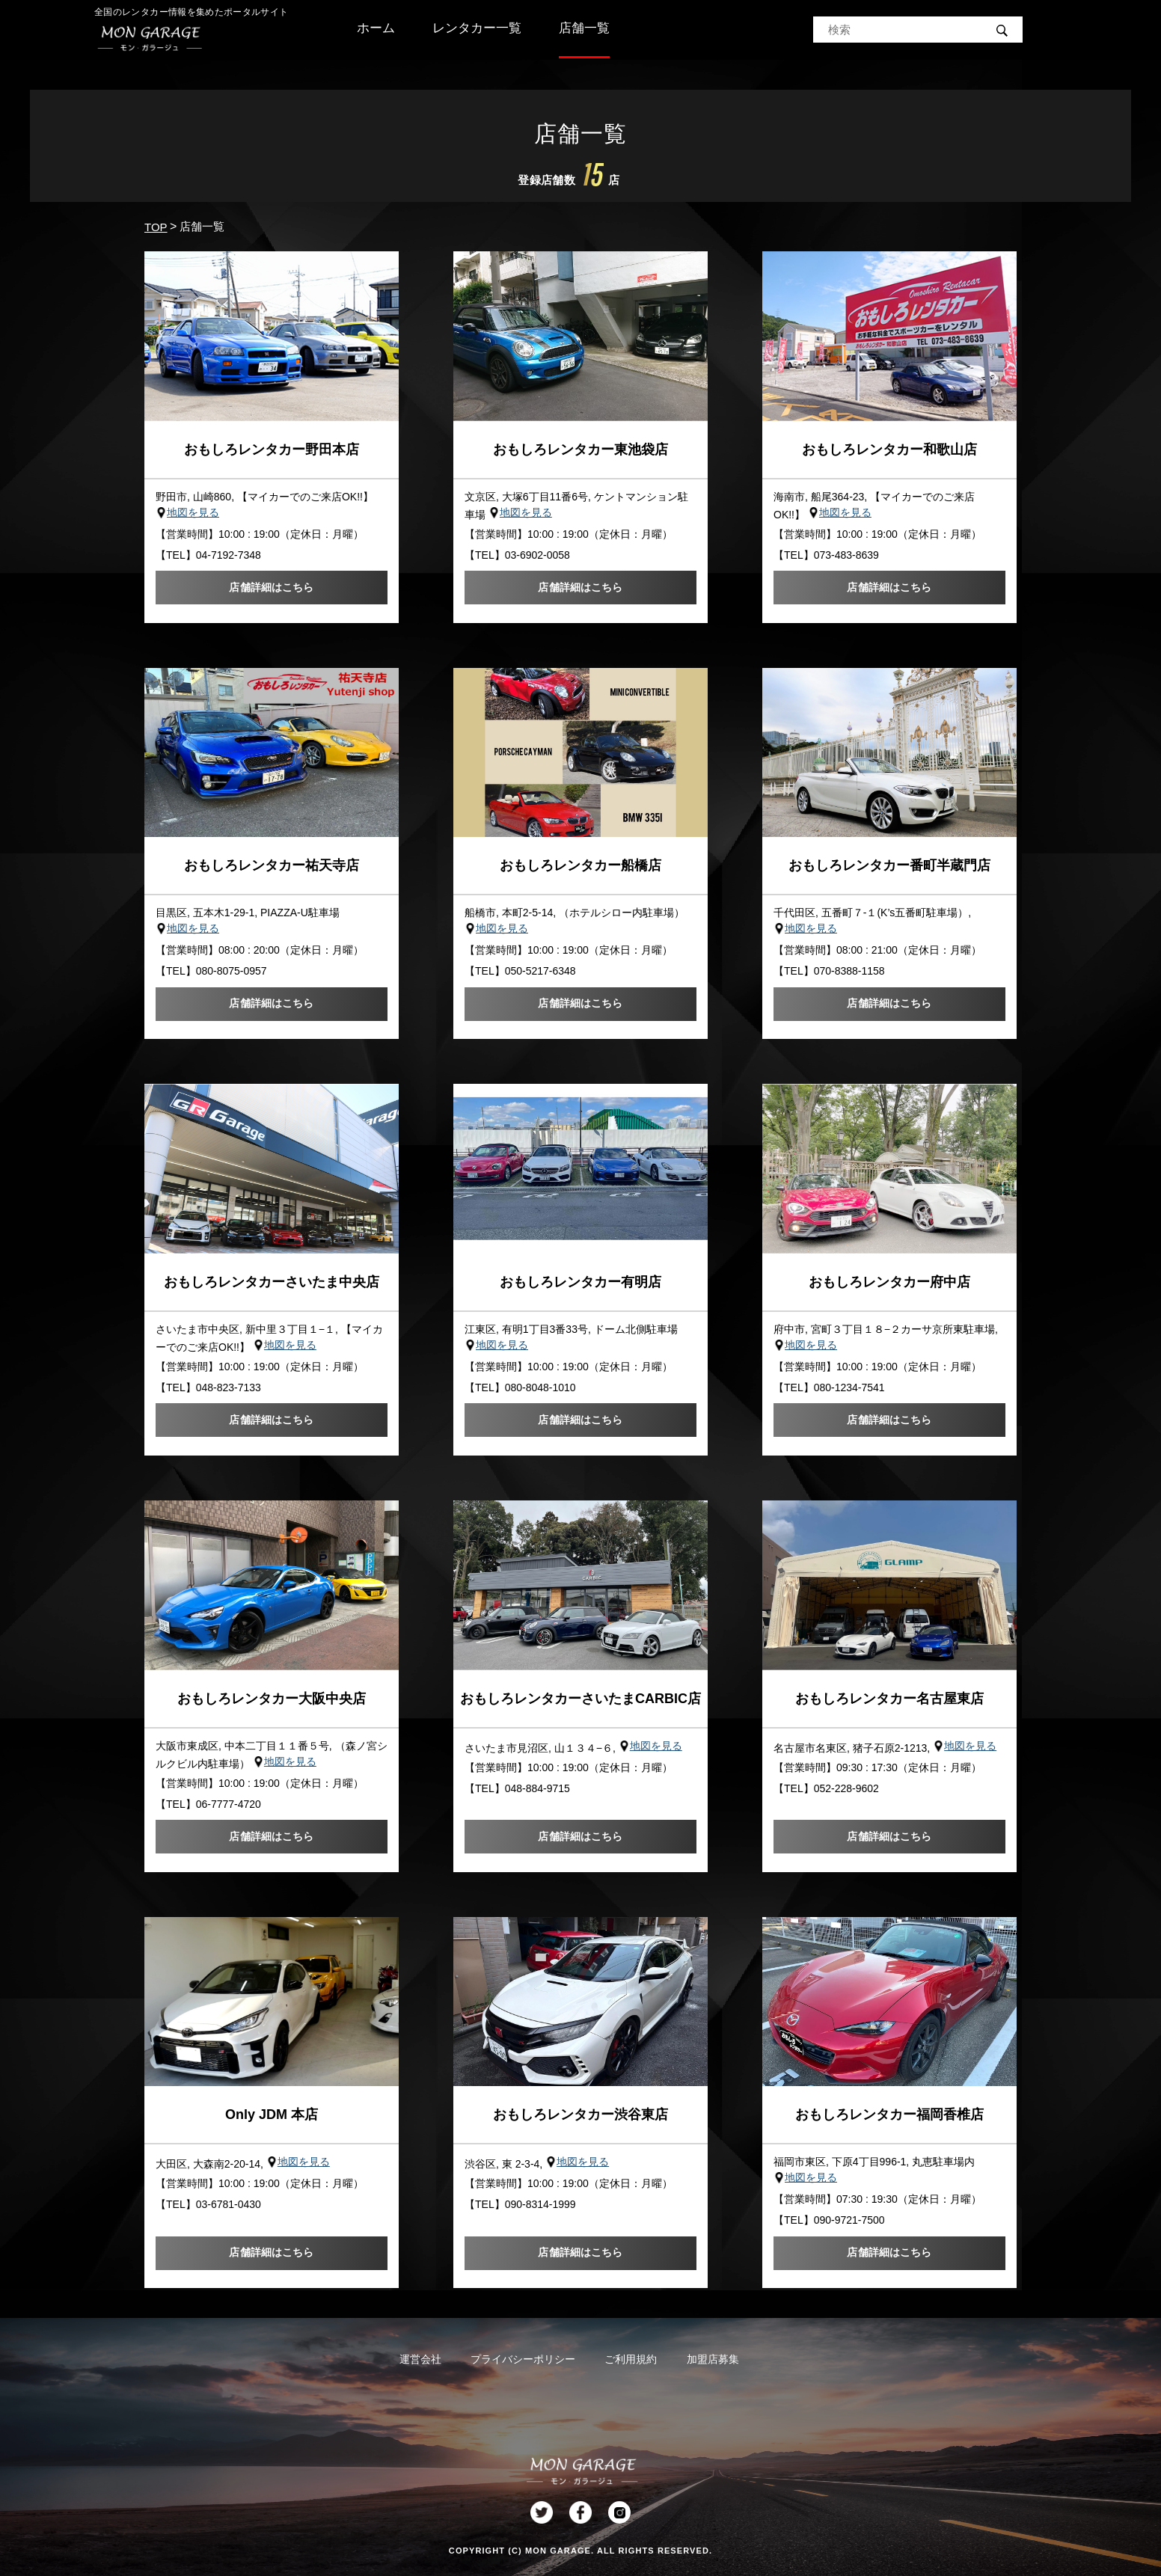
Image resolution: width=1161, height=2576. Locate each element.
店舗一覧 (584, 28)
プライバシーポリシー (523, 2359)
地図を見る (193, 512)
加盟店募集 (713, 2359)
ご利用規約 (630, 2359)
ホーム (376, 28)
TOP (156, 227)
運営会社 (420, 2359)
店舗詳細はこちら (271, 587)
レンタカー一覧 (476, 28)
